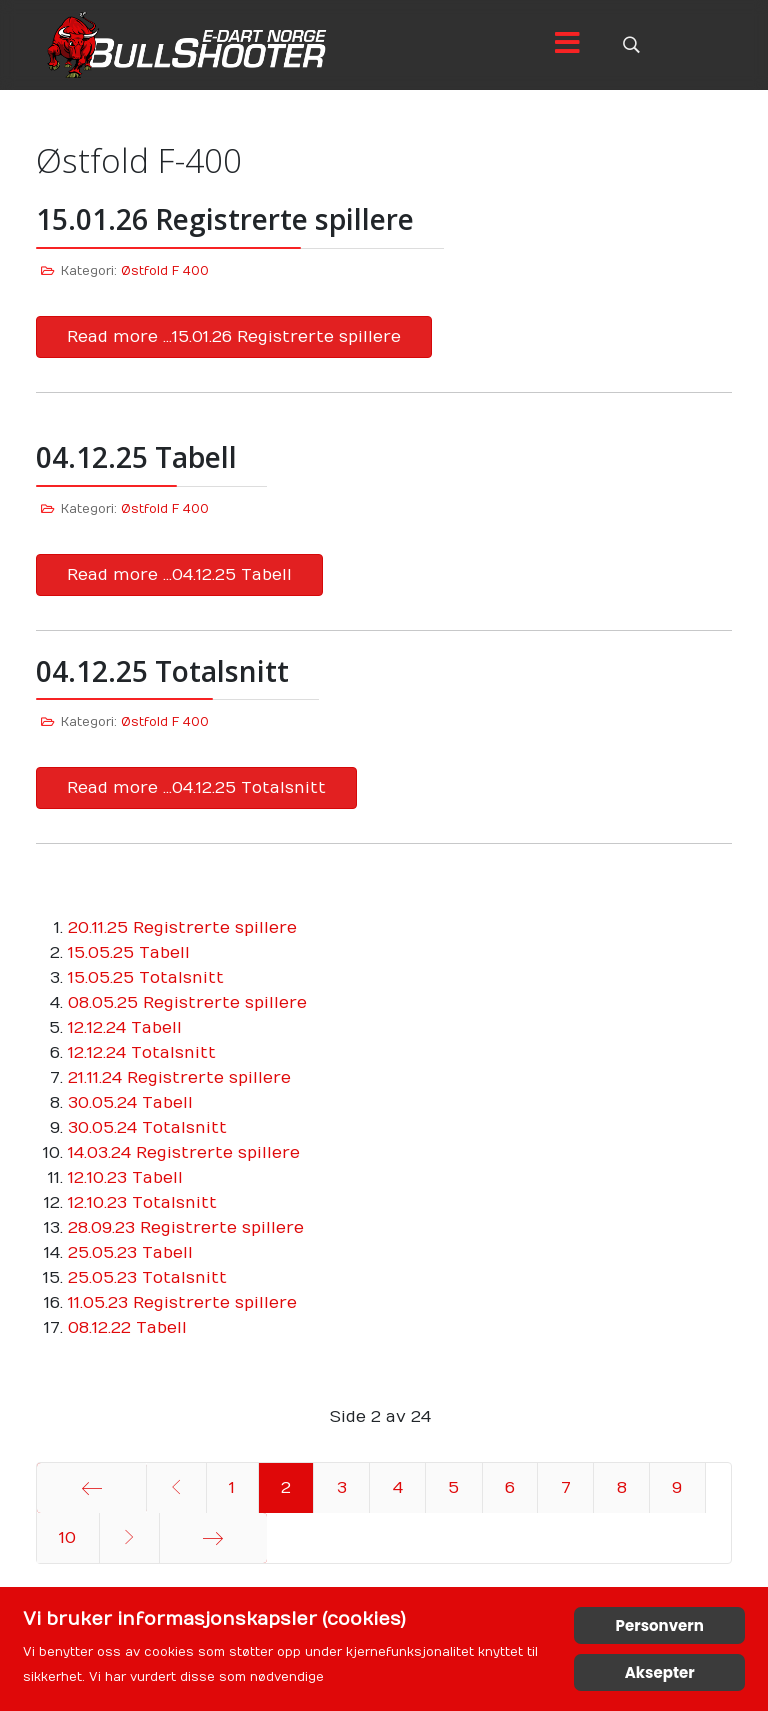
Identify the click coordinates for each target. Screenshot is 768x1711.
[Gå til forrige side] (176, 1488)
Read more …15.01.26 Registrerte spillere (234, 337)
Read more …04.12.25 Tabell (179, 575)
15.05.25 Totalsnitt (146, 978)
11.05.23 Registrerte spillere (182, 1303)
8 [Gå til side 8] (622, 1488)
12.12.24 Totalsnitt (142, 1053)
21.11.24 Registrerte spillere (179, 1078)
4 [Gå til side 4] (398, 1488)
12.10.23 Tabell (125, 1178)
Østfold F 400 (165, 271)
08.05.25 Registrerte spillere (187, 1003)
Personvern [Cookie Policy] (660, 1625)
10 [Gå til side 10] (67, 1538)
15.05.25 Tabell (129, 953)
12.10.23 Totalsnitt (142, 1203)
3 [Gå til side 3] (342, 1488)
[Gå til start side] (91, 1488)
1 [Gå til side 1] (232, 1488)
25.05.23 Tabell (130, 1253)
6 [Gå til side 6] (510, 1488)
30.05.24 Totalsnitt (147, 1128)
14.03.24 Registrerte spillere (184, 1153)
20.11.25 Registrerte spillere (182, 928)
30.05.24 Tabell (130, 1103)
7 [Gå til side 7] (566, 1488)
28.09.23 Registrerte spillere (186, 1228)
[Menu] (567, 45)
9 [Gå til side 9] (677, 1488)
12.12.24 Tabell (125, 1028)
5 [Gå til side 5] (453, 1488)
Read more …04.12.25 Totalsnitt (196, 788)
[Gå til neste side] (129, 1538)
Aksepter (660, 1672)
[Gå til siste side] (213, 1538)
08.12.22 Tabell (127, 1328)
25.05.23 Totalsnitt (147, 1278)
